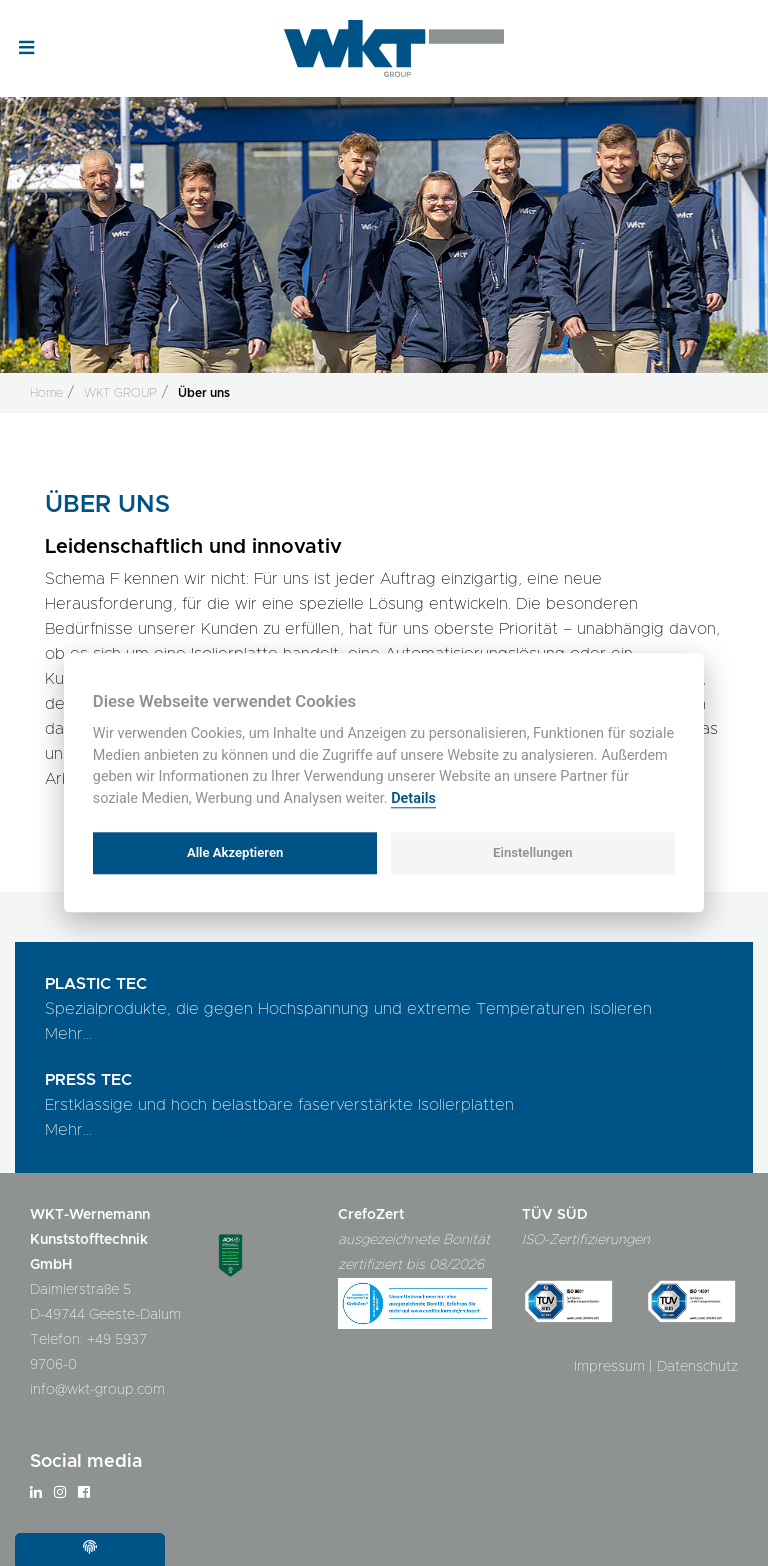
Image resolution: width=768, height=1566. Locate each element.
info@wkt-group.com (97, 1390)
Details (413, 798)
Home (46, 393)
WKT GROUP (120, 393)
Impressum (609, 1367)
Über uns (204, 393)
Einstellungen (533, 852)
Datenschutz (697, 1367)
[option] (384, 221)
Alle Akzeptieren (235, 852)
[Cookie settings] (90, 1549)
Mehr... (68, 1034)
